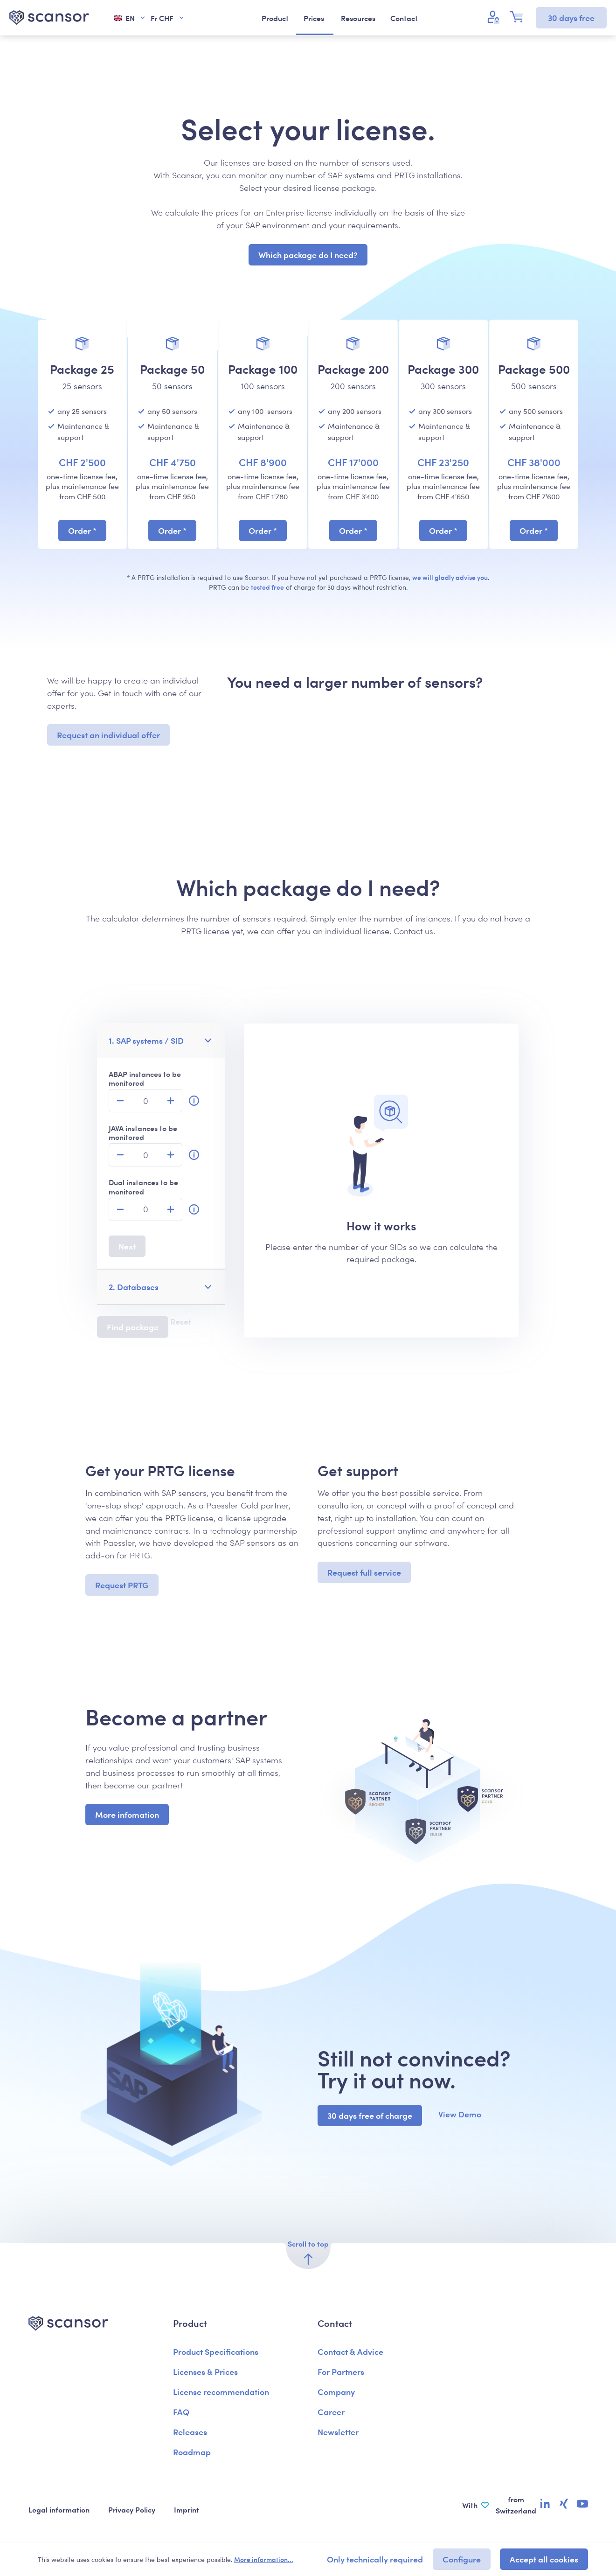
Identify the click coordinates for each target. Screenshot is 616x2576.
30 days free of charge (369, 2115)
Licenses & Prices (205, 2371)
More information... (263, 2559)
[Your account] (495, 17)
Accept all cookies (544, 2559)
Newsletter (338, 2431)
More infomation (127, 1814)
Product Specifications (215, 2351)
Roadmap (192, 2451)
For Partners (341, 2371)
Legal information (59, 2509)
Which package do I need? (308, 254)
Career (331, 2411)
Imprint (186, 2509)
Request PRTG (122, 1585)
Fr (168, 18)
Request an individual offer (108, 734)
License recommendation (221, 2391)
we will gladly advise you (450, 577)
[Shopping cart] (519, 17)
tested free (267, 587)
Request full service (364, 1572)
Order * (82, 530)
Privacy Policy (131, 2509)
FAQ (181, 2411)
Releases (190, 2431)
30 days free (571, 17)
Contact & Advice (350, 2351)
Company (336, 2391)
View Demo (459, 2114)
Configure (462, 2559)
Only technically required (375, 2559)
